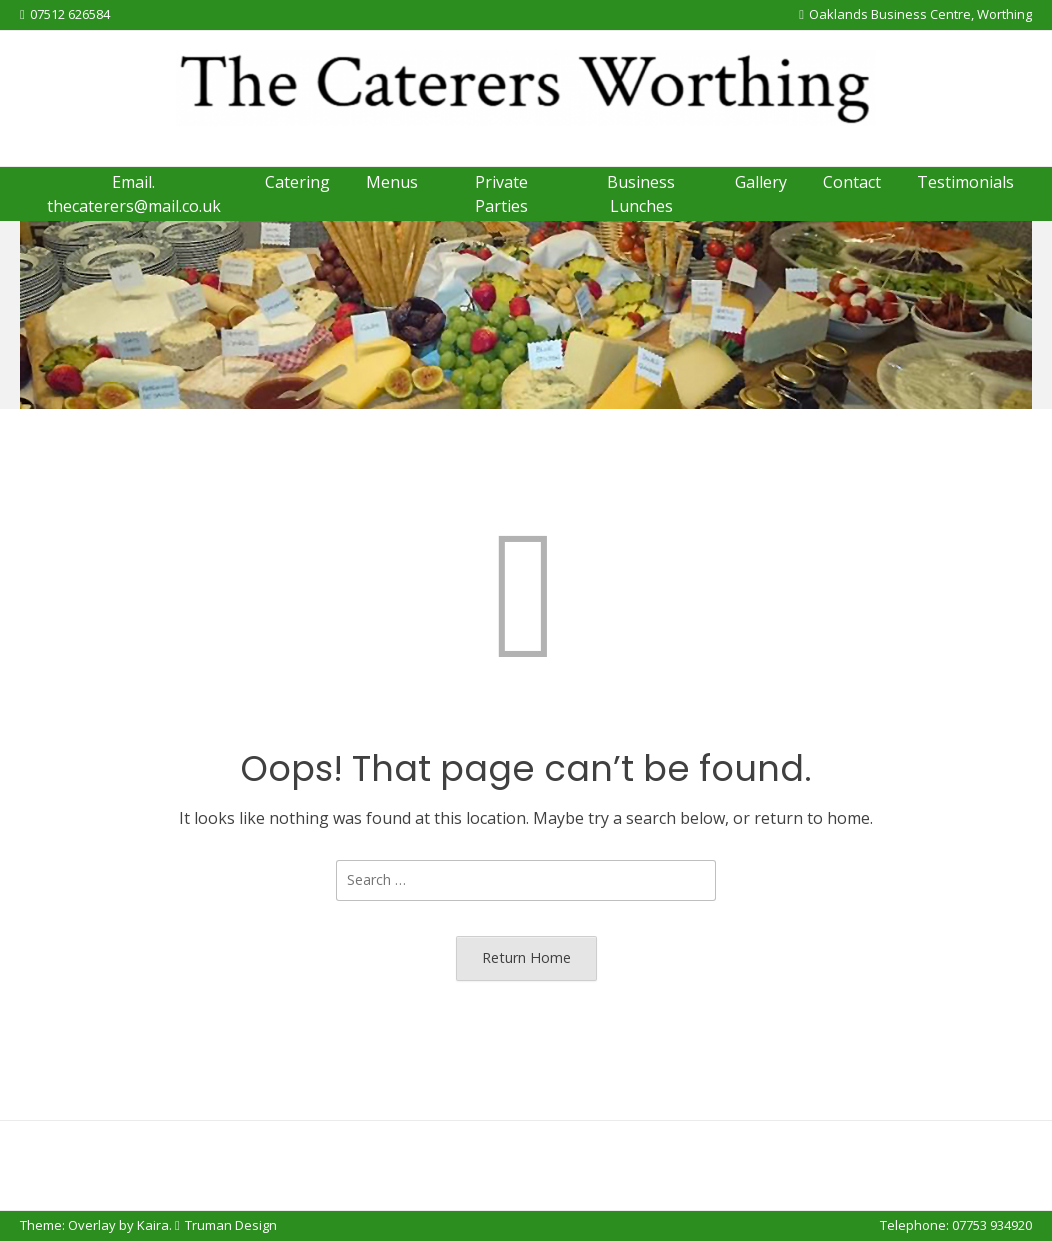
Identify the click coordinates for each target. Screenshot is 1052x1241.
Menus (392, 182)
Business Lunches (641, 194)
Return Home (526, 957)
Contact (852, 182)
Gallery (761, 182)
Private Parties (501, 194)
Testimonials (965, 182)
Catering (297, 182)
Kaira (153, 1225)
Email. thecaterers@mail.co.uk (134, 194)
